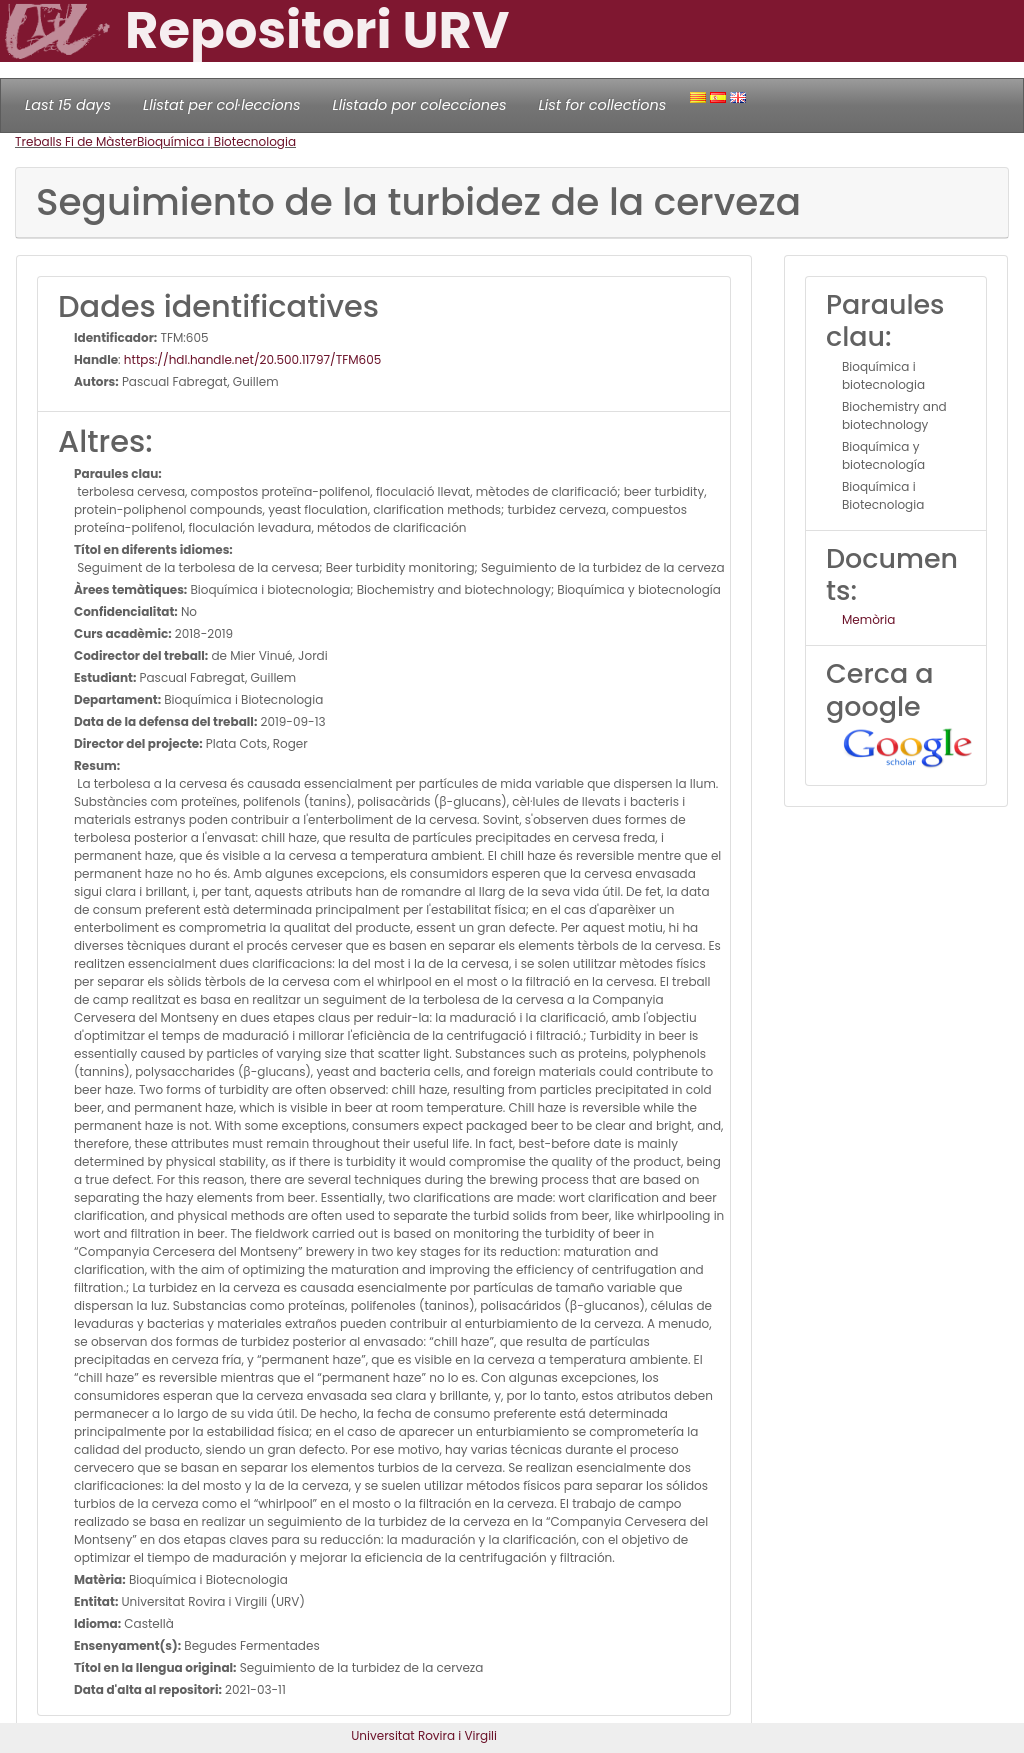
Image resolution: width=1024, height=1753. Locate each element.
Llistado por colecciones (420, 105)
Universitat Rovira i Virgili (424, 1735)
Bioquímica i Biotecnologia (216, 141)
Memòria (868, 619)
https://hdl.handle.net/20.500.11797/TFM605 (252, 359)
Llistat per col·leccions (222, 105)
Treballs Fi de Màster (76, 141)
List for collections (602, 105)
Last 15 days (68, 105)
